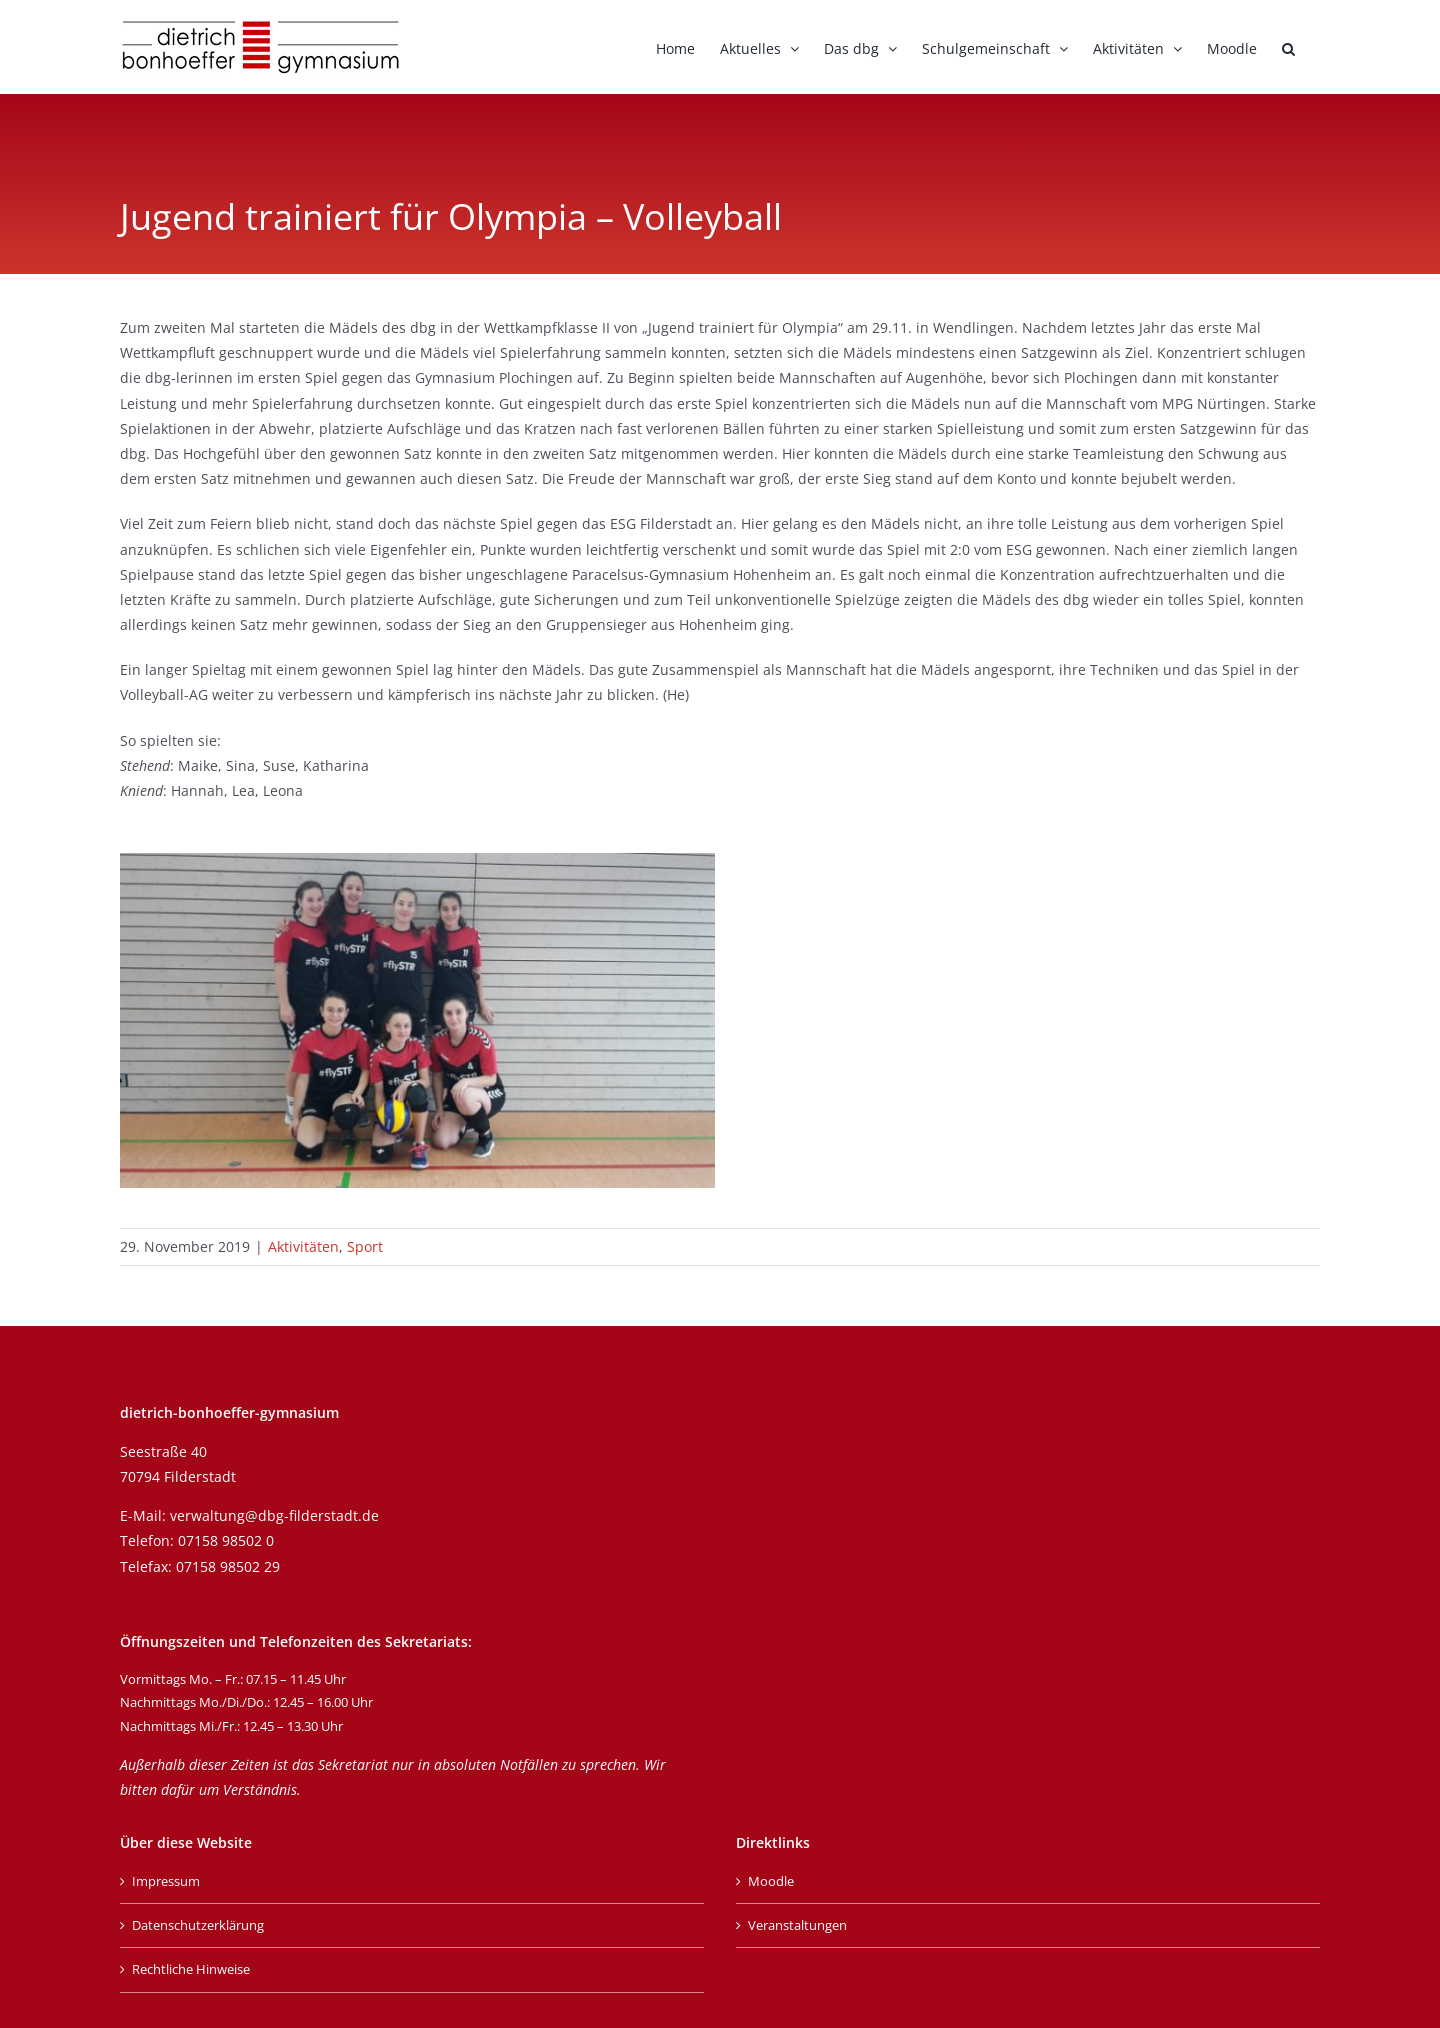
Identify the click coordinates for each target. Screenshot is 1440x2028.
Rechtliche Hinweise (191, 1969)
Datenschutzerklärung (198, 1925)
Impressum (166, 1881)
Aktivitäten (303, 1246)
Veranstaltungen (797, 1925)
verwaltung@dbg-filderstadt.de (274, 1515)
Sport (365, 1246)
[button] (1288, 47)
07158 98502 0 (226, 1540)
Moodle (771, 1881)
